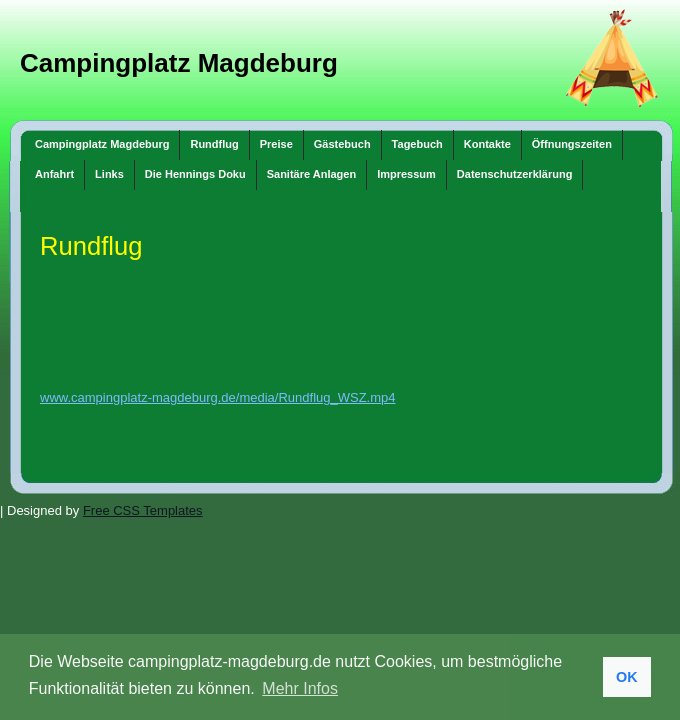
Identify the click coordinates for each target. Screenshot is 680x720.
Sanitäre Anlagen (311, 174)
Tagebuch (417, 144)
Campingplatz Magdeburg (179, 63)
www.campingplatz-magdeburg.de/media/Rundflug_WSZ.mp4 (218, 397)
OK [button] (627, 677)
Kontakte (487, 144)
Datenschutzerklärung (515, 174)
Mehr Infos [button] (300, 688)
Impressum (406, 174)
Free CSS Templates (143, 510)
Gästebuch (342, 144)
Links (109, 174)
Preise (276, 144)
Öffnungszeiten (572, 144)
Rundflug (214, 144)
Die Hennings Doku (195, 174)
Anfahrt (54, 174)
